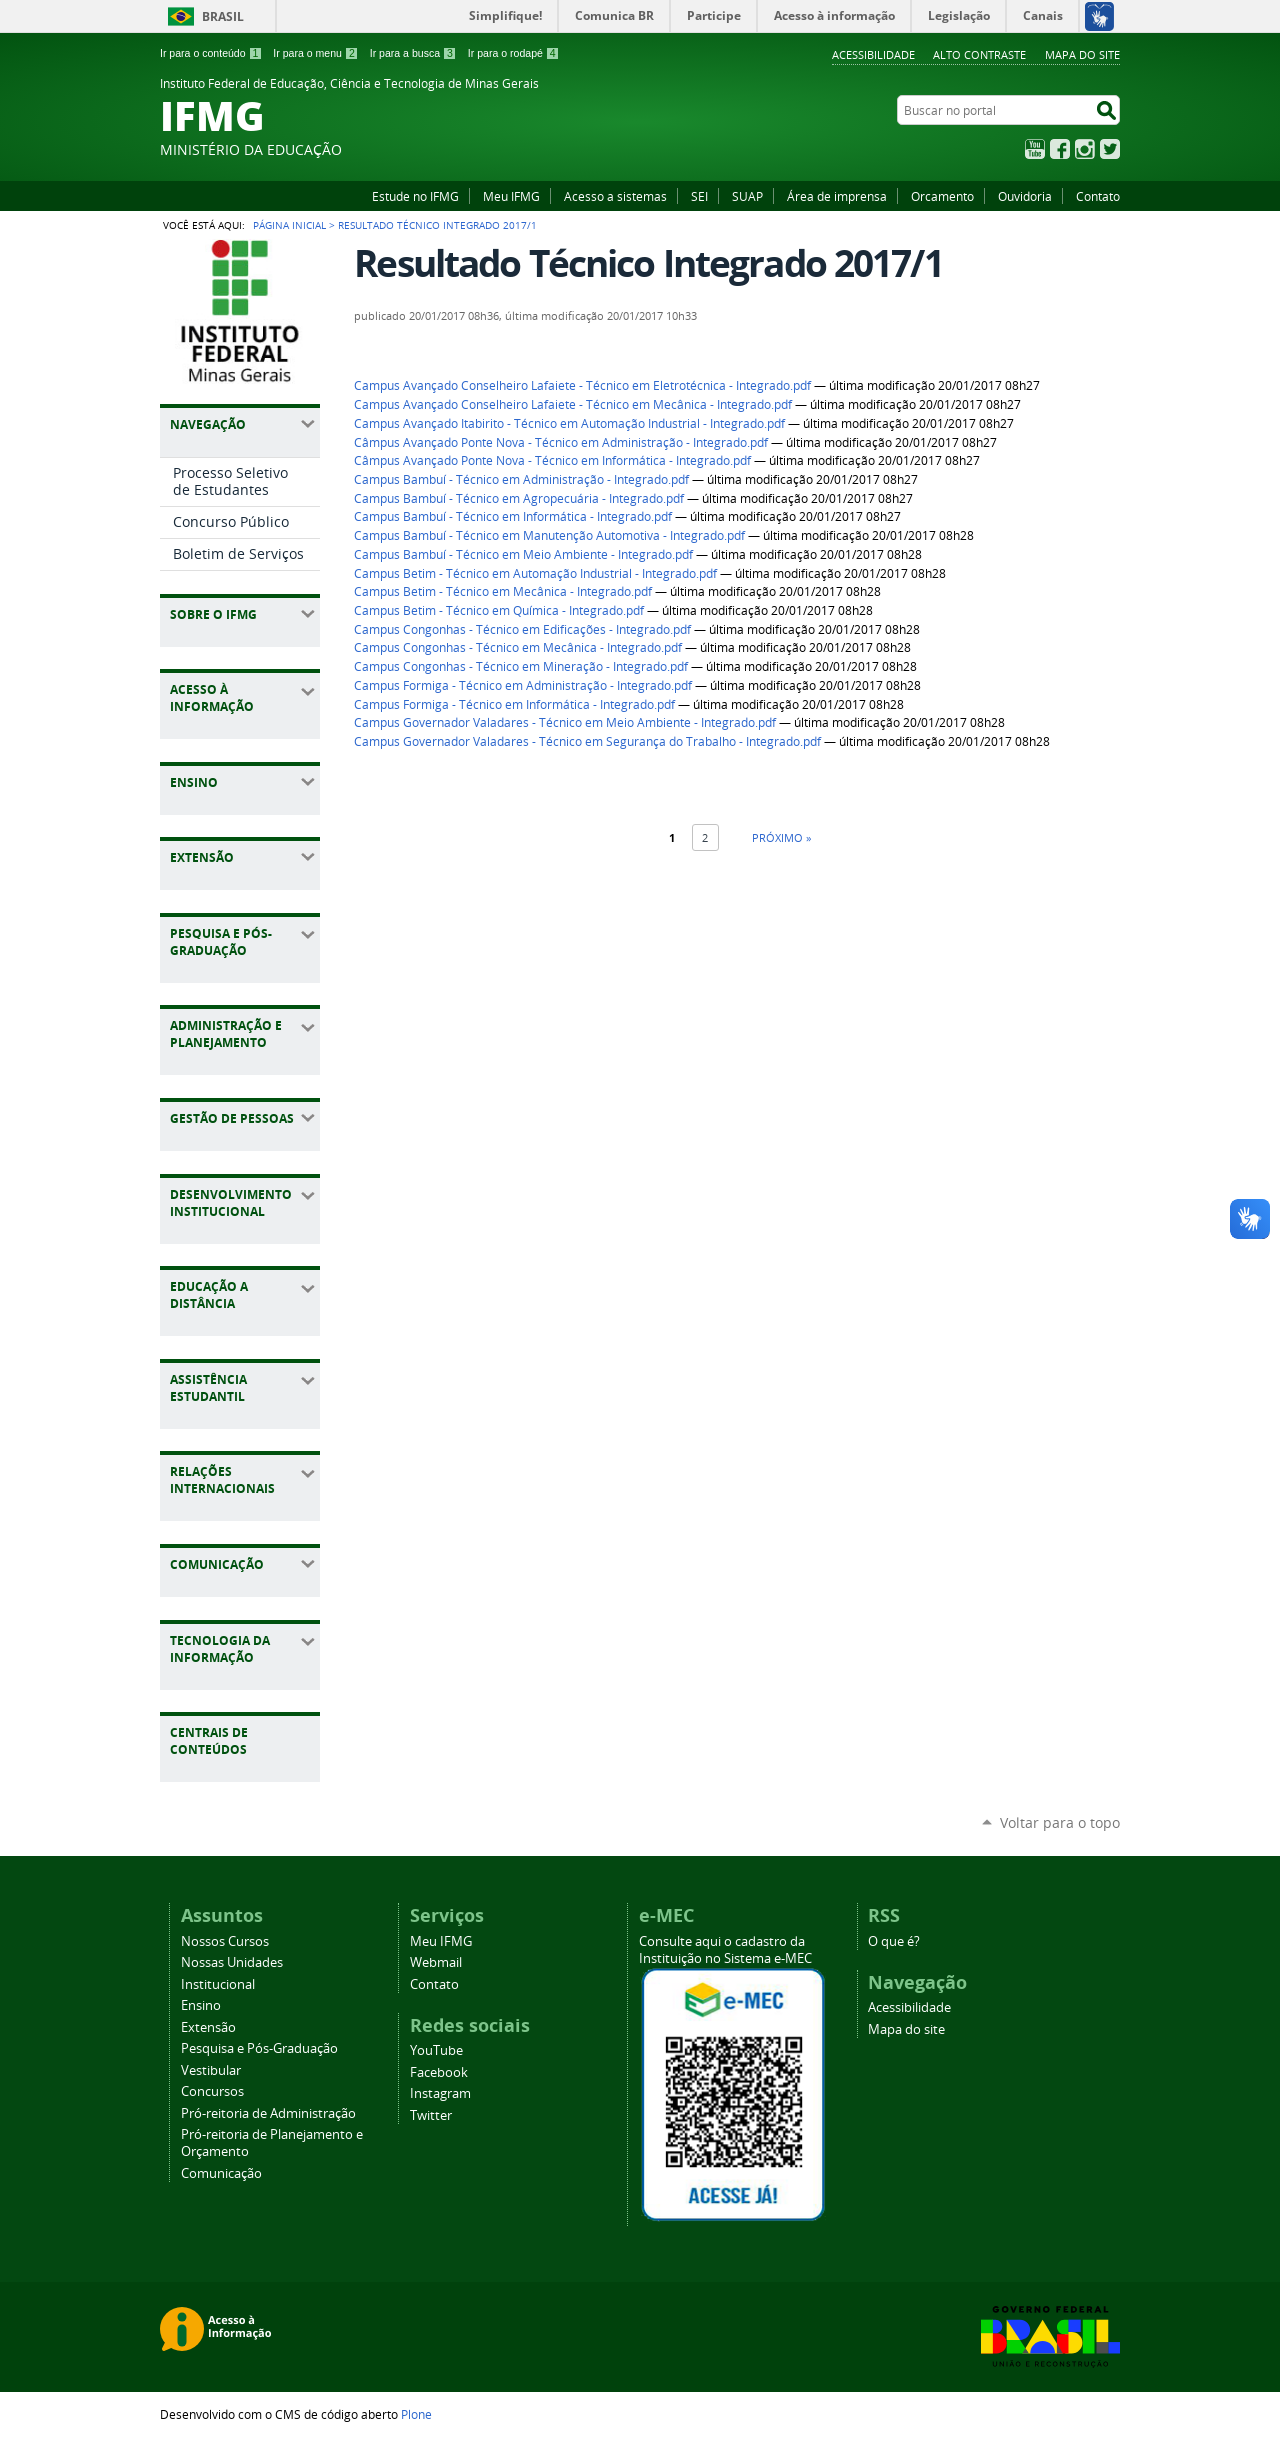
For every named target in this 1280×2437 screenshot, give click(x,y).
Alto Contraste (979, 54)
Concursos (212, 2091)
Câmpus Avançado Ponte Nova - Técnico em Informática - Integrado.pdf (552, 460)
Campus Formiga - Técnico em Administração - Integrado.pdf (523, 685)
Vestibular (211, 2070)
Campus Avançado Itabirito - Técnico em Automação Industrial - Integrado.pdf (569, 423)
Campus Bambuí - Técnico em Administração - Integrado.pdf (521, 479)
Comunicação (221, 2173)
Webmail (436, 1962)
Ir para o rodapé (514, 53)
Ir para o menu (315, 53)
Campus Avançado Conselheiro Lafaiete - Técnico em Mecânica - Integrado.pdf (573, 404)
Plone (416, 2414)
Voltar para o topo (1060, 1822)
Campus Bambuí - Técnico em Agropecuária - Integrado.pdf (519, 498)
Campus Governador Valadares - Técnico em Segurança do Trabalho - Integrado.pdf (587, 741)
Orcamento (942, 196)
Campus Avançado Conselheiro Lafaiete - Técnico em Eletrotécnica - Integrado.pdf (582, 385)
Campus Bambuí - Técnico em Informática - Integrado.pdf (513, 516)
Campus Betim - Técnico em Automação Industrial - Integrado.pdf (535, 573)
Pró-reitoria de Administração (268, 2113)
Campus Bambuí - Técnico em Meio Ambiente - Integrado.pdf (523, 554)
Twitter (1110, 149)
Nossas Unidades (232, 1962)
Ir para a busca (413, 53)
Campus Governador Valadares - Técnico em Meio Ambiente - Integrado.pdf (565, 722)
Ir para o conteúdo (211, 53)
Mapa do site (1082, 54)
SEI (699, 196)
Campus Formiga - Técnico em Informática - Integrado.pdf (514, 704)
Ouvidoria (1025, 196)
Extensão (208, 2027)
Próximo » (781, 837)
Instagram (1085, 149)
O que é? (894, 1941)
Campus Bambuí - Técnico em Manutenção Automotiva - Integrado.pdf (549, 535)
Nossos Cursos (225, 1941)
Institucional (218, 1984)
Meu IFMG (511, 196)
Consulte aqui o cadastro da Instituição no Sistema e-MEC (725, 1950)
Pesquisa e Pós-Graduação (259, 2048)
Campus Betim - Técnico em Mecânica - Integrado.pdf (503, 591)
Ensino (201, 2005)
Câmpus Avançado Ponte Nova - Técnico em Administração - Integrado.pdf (561, 442)
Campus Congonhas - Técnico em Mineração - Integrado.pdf (521, 666)
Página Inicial (289, 225)
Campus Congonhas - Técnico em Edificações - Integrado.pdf (522, 629)
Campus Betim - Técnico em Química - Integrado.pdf (499, 610)
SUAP (747, 196)
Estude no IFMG (415, 196)
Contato (1098, 196)
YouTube (1035, 149)
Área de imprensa (837, 196)
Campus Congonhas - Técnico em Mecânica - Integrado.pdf (518, 647)
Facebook (1060, 149)
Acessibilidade (873, 54)
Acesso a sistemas (615, 196)
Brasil (223, 16)
